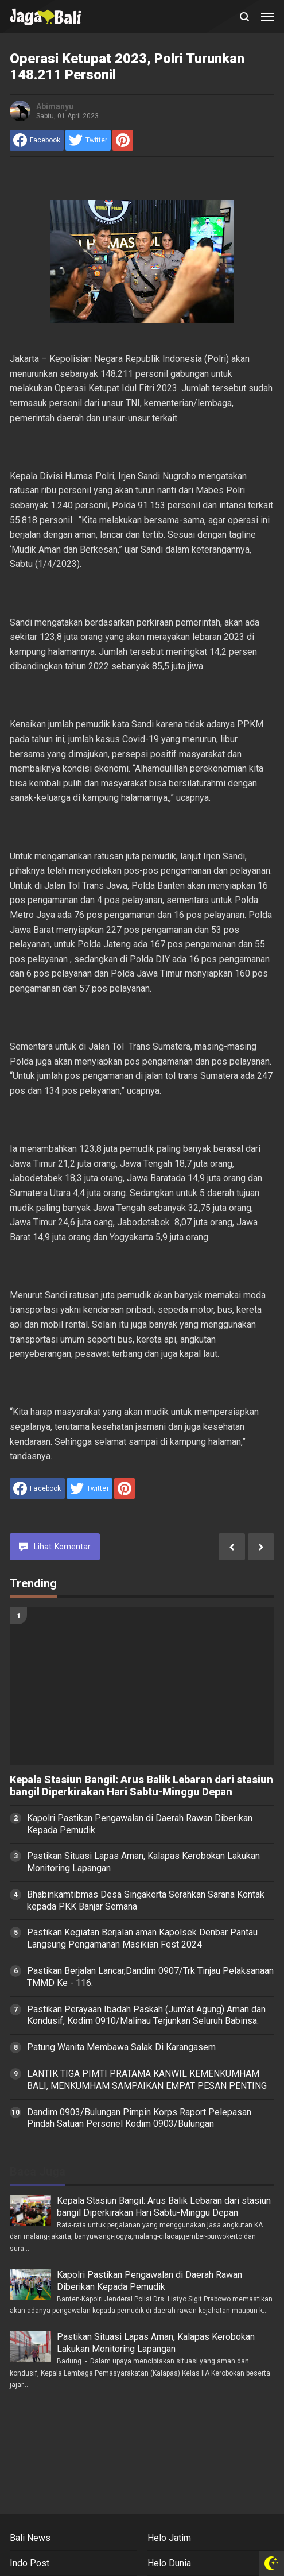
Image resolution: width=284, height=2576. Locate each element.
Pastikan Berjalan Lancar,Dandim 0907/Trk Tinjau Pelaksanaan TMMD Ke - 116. (150, 1976)
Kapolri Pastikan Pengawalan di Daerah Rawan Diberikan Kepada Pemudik (139, 1824)
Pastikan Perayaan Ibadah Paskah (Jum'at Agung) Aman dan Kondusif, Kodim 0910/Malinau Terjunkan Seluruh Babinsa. (146, 2015)
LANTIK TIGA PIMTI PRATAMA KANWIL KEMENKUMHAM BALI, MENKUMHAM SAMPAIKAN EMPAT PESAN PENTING (147, 2079)
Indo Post (29, 2563)
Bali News (30, 2537)
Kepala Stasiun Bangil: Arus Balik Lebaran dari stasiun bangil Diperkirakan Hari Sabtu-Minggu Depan (141, 1786)
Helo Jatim (169, 2537)
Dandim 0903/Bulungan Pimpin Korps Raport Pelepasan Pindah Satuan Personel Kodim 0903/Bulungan (139, 2118)
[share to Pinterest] (122, 140)
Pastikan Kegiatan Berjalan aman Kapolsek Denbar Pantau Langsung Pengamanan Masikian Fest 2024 (142, 1938)
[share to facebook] (37, 140)
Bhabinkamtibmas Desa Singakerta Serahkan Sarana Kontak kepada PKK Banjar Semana (145, 1900)
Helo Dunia (169, 2563)
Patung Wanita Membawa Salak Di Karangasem (121, 2047)
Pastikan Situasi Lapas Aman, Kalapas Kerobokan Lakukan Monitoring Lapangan (143, 1861)
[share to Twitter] (88, 140)
